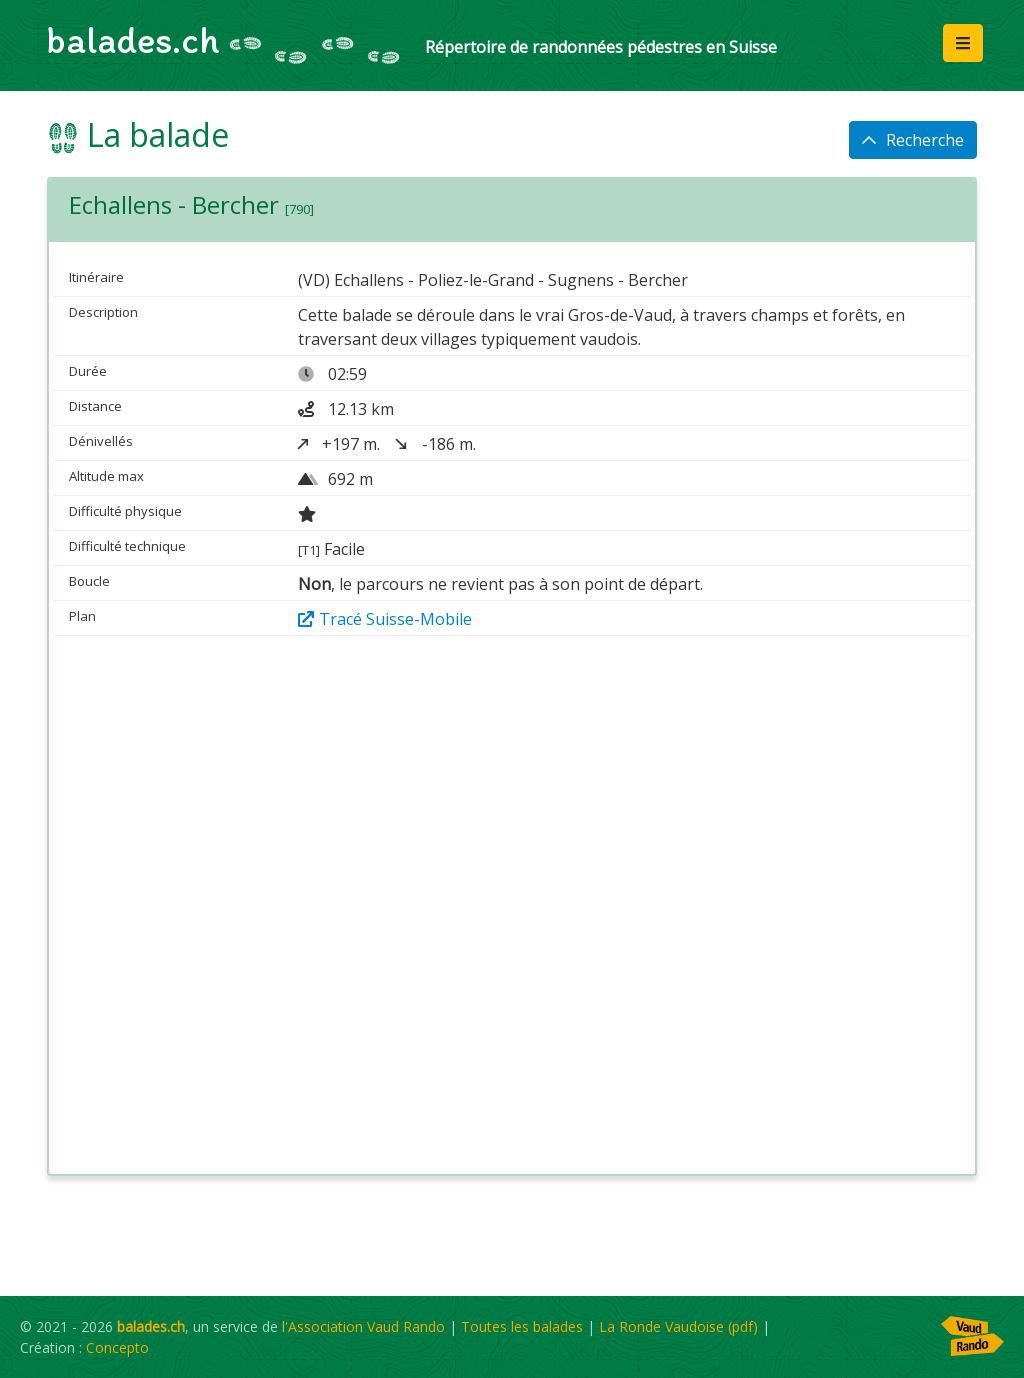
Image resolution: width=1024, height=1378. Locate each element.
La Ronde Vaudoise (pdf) (678, 1326)
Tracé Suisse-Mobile (385, 619)
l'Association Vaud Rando (363, 1326)
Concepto (117, 1347)
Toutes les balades (522, 1326)
